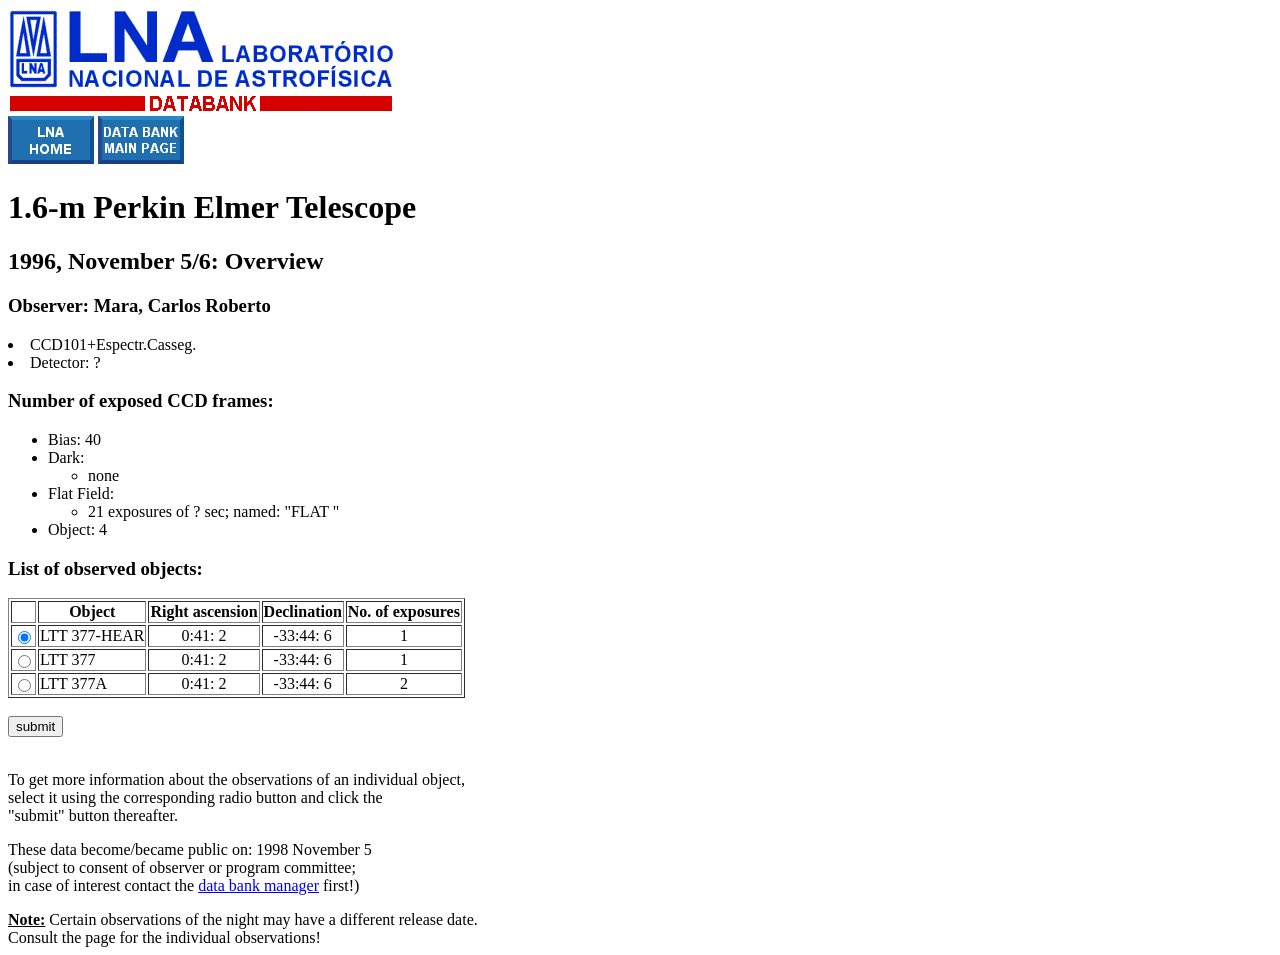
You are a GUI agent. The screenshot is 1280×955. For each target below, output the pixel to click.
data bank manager (258, 885)
